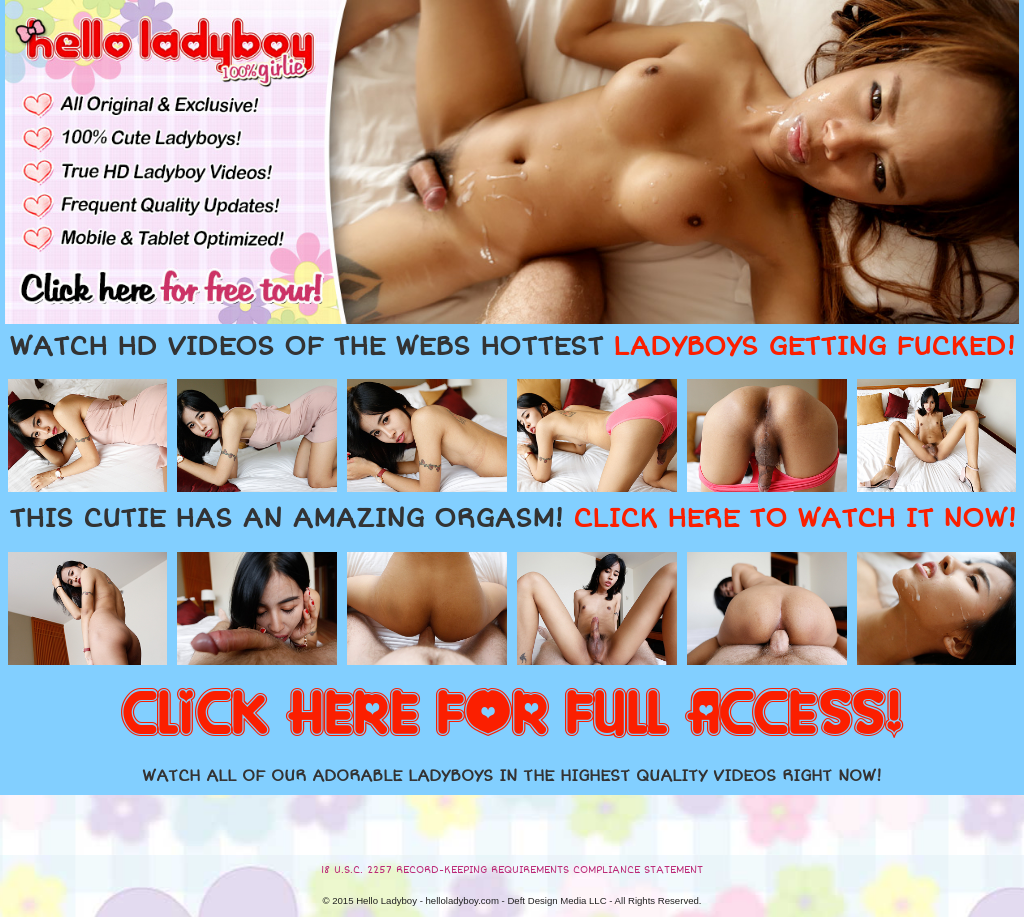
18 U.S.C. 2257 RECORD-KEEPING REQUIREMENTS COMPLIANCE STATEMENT (512, 870)
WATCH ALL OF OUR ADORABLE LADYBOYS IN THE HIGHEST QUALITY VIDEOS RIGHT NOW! (512, 776)
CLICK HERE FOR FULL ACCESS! (512, 715)
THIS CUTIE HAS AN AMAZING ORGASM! (512, 519)
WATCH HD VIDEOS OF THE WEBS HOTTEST (512, 347)
